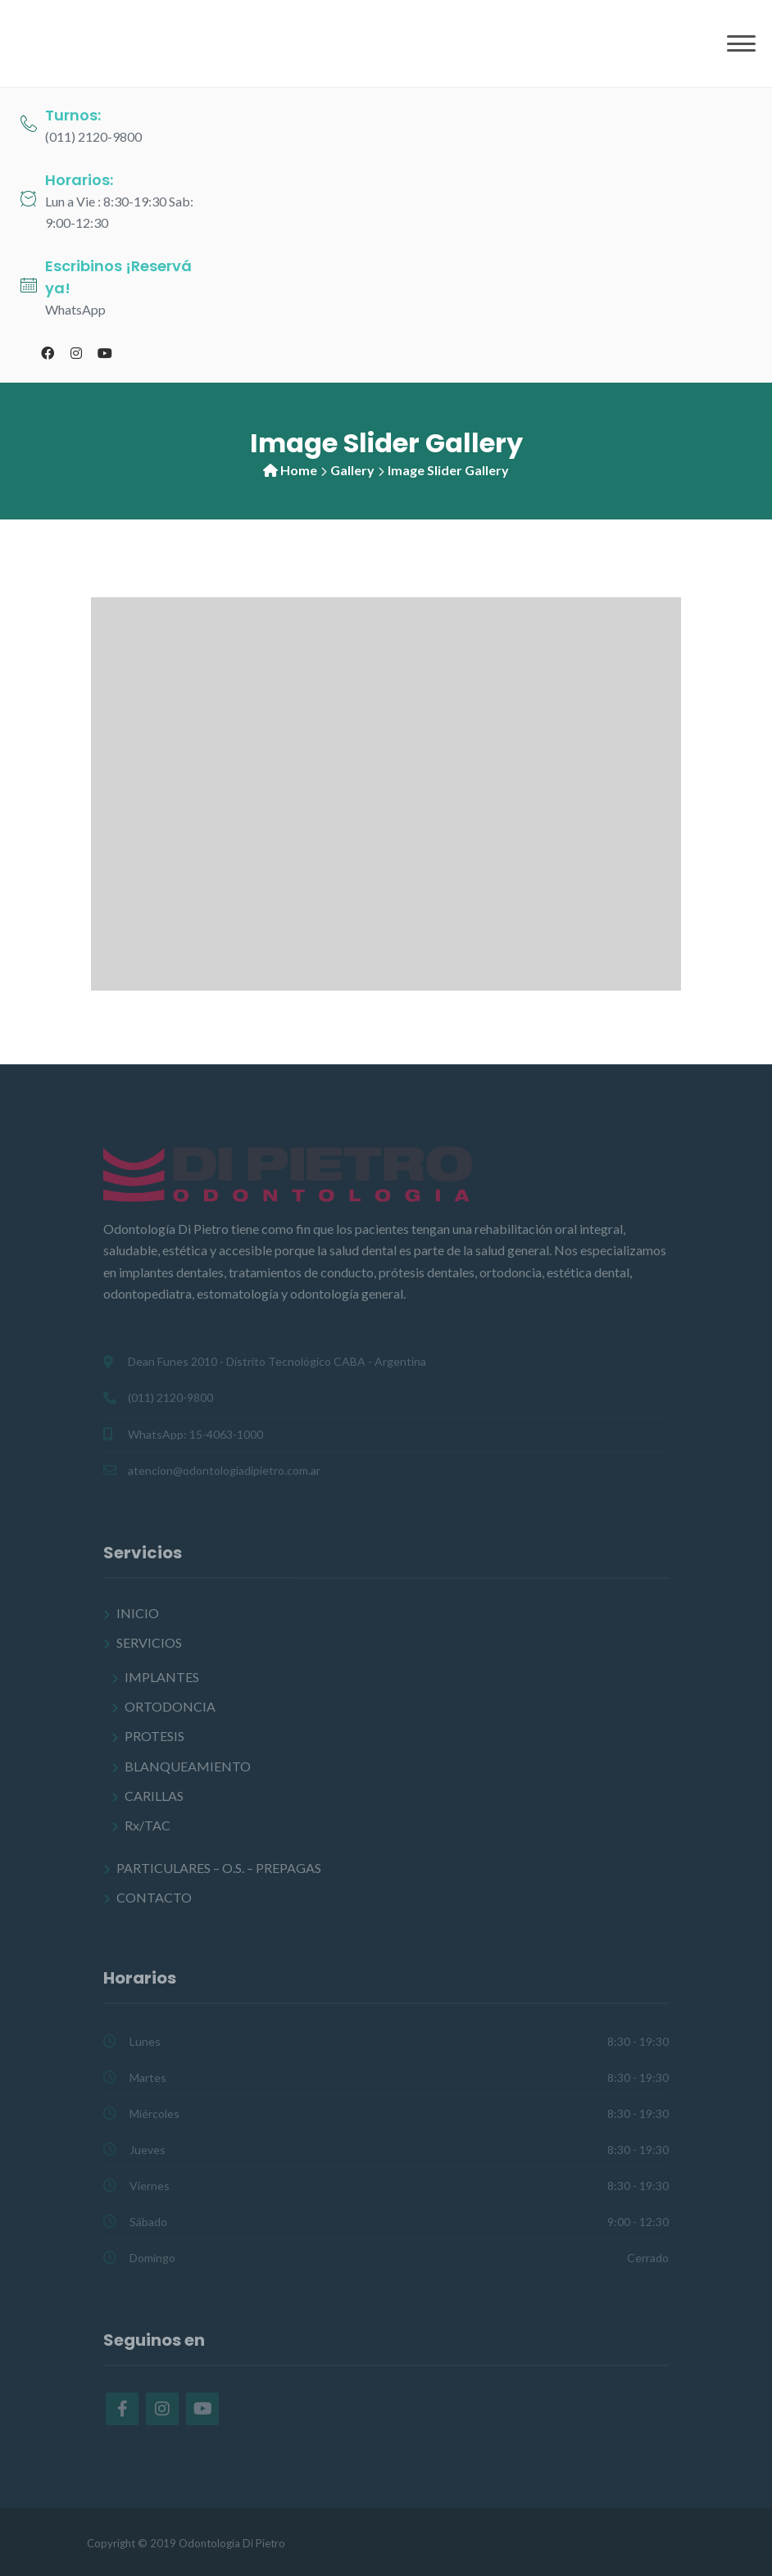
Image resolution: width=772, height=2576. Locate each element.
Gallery (352, 470)
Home (298, 470)
